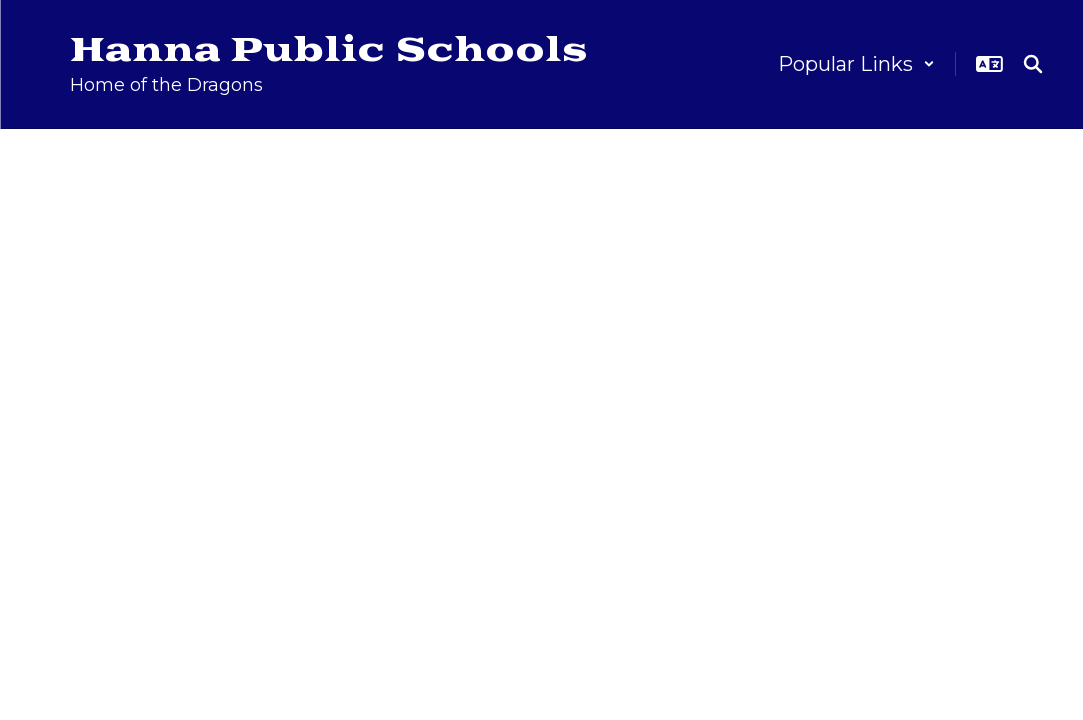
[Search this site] (1033, 64)
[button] (856, 64)
